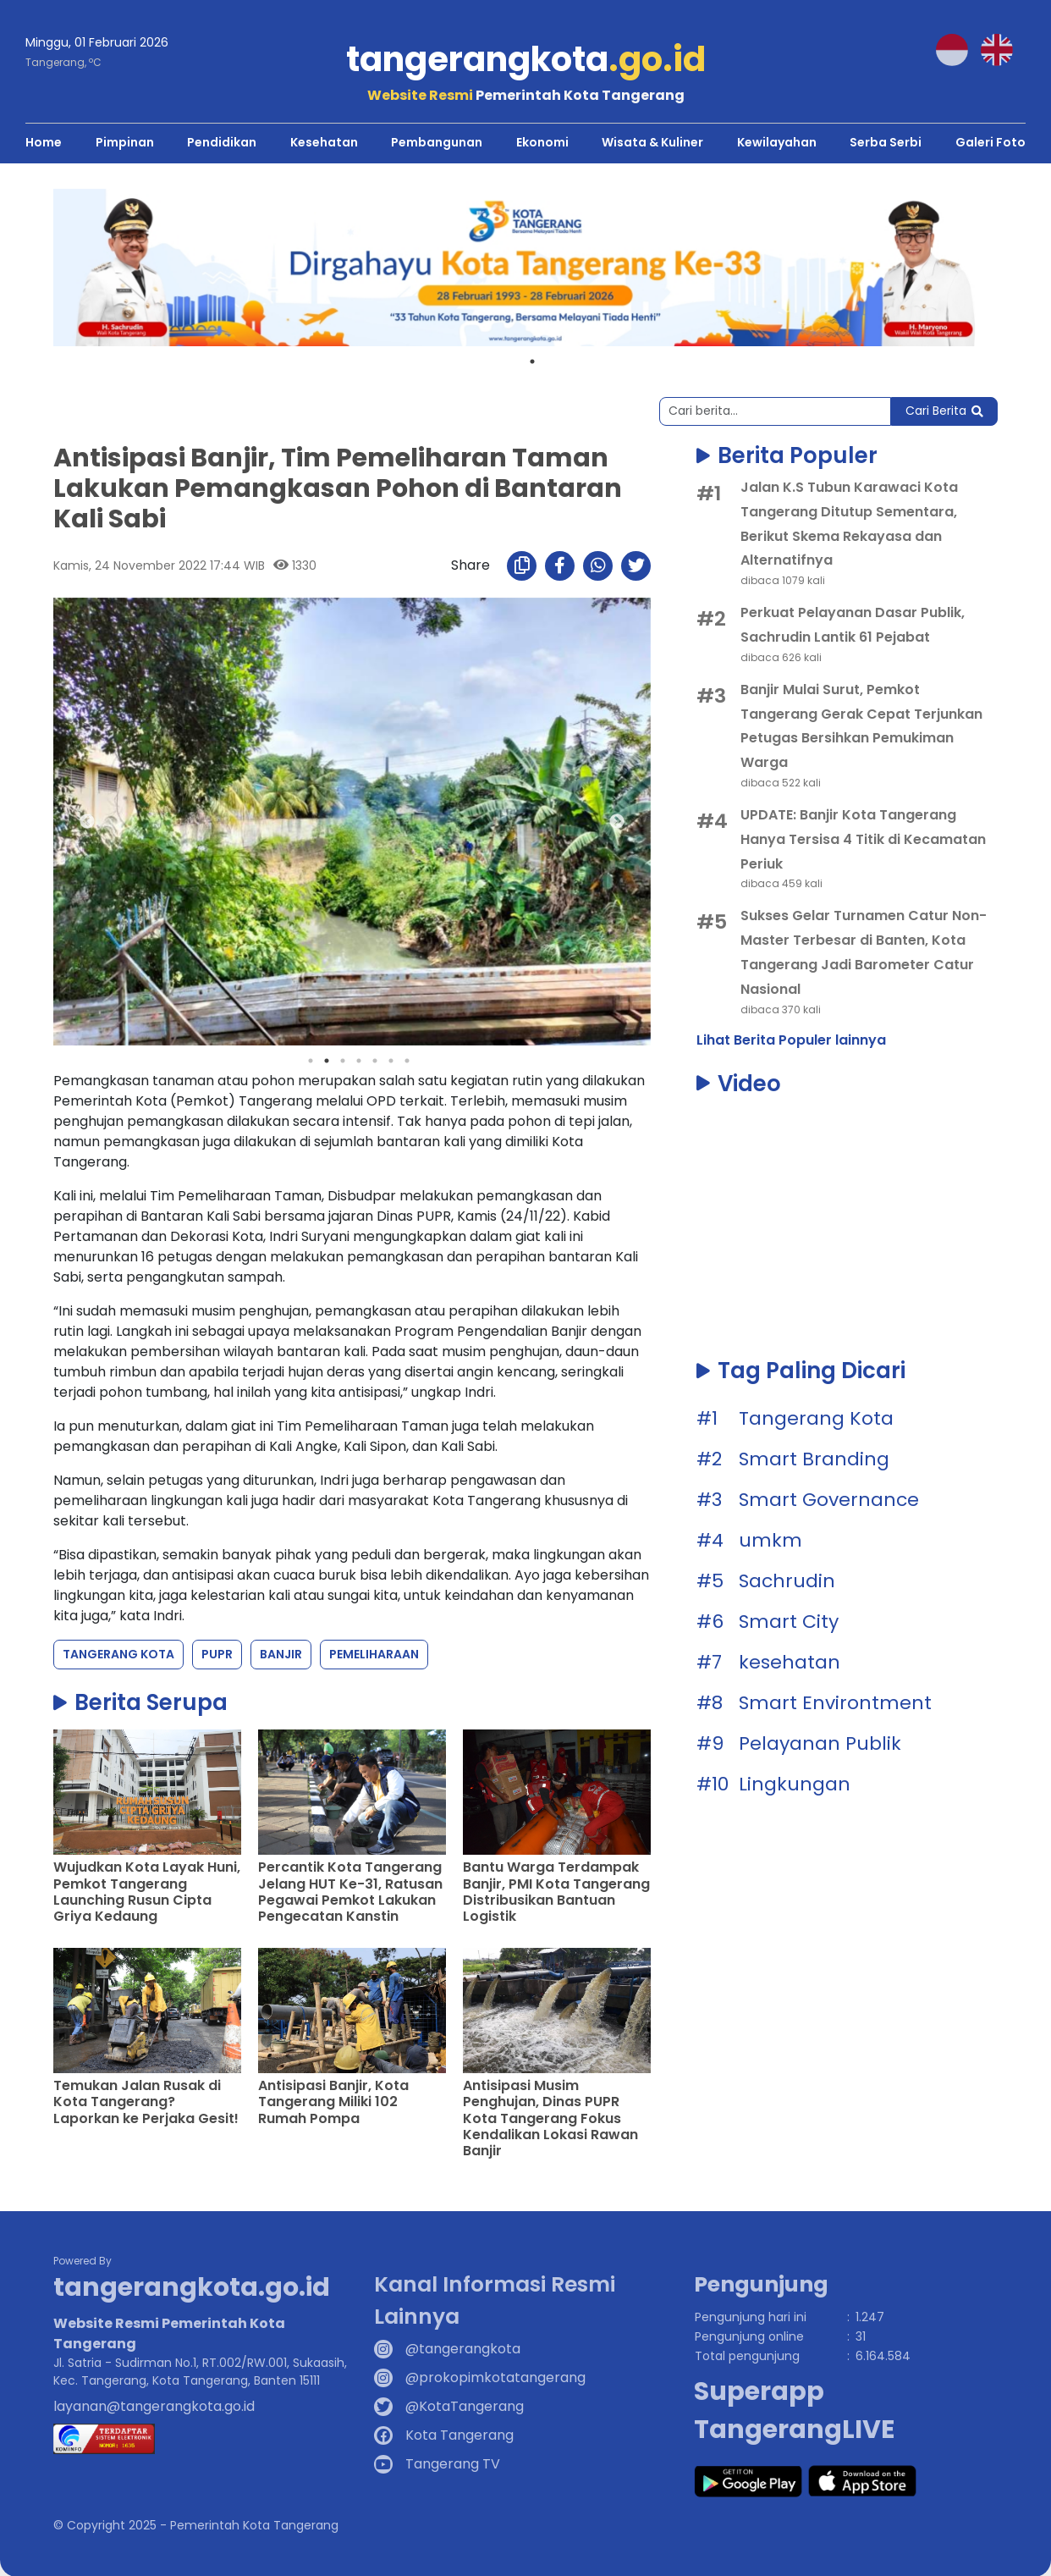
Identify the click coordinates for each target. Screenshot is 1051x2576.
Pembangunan (436, 141)
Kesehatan (324, 141)
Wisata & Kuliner (652, 141)
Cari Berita (944, 410)
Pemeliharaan (374, 1654)
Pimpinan (125, 141)
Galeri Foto (990, 141)
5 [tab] (374, 1060)
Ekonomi (542, 141)
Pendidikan (221, 141)
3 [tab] (342, 1060)
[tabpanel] (525, 266)
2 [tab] (326, 1060)
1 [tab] (532, 360)
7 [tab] (407, 1060)
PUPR (217, 1654)
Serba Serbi (886, 141)
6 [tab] (390, 1060)
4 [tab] (358, 1060)
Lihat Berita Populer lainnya (791, 1039)
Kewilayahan (777, 141)
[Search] (775, 410)
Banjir (281, 1654)
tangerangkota (526, 59)
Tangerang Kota (118, 1654)
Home (43, 141)
